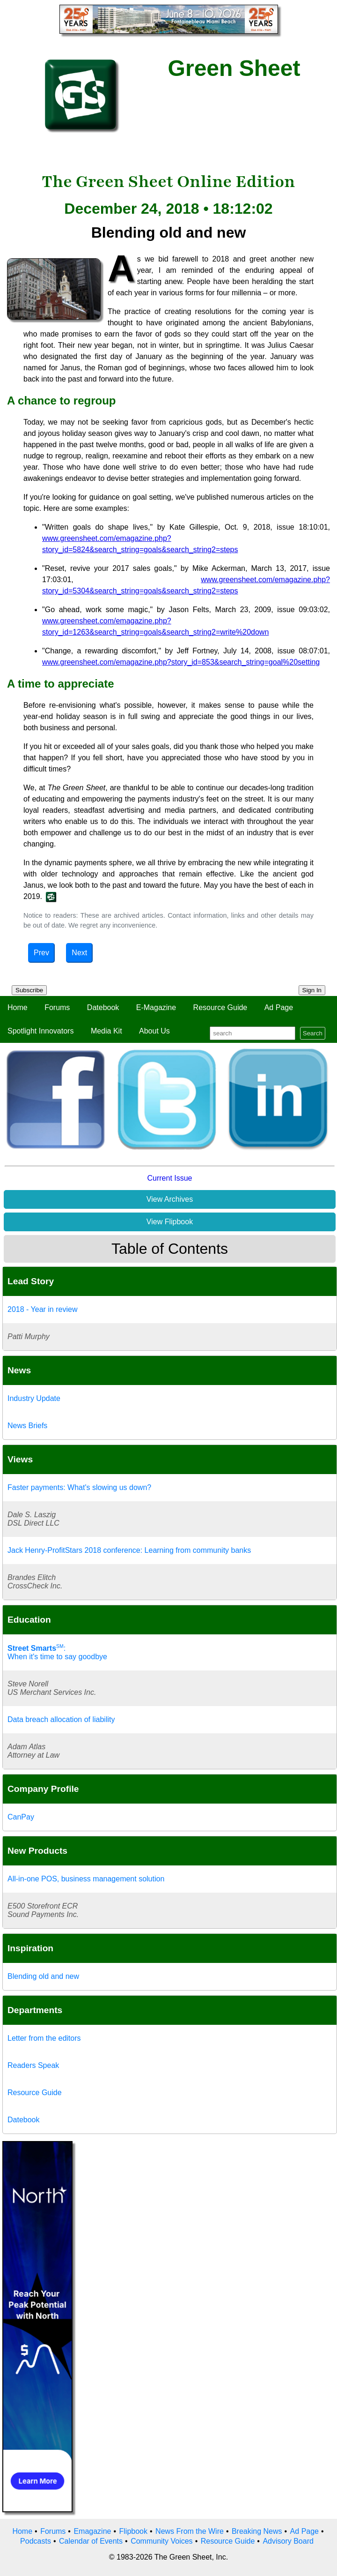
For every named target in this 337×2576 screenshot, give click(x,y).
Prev (41, 953)
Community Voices (162, 2541)
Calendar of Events (91, 2541)
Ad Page (278, 1007)
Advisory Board (288, 2541)
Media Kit (106, 1031)
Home (17, 1007)
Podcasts (35, 2541)
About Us (154, 1031)
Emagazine (92, 2531)
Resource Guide (220, 1007)
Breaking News (257, 2531)
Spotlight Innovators (40, 1031)
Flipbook (133, 2531)
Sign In (312, 990)
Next (79, 953)
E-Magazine (156, 1007)
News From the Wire (189, 2531)
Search (312, 1033)
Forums (57, 1007)
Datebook (103, 1007)
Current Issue (169, 1178)
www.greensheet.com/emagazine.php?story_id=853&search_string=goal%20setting (181, 662)
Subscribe (29, 990)
